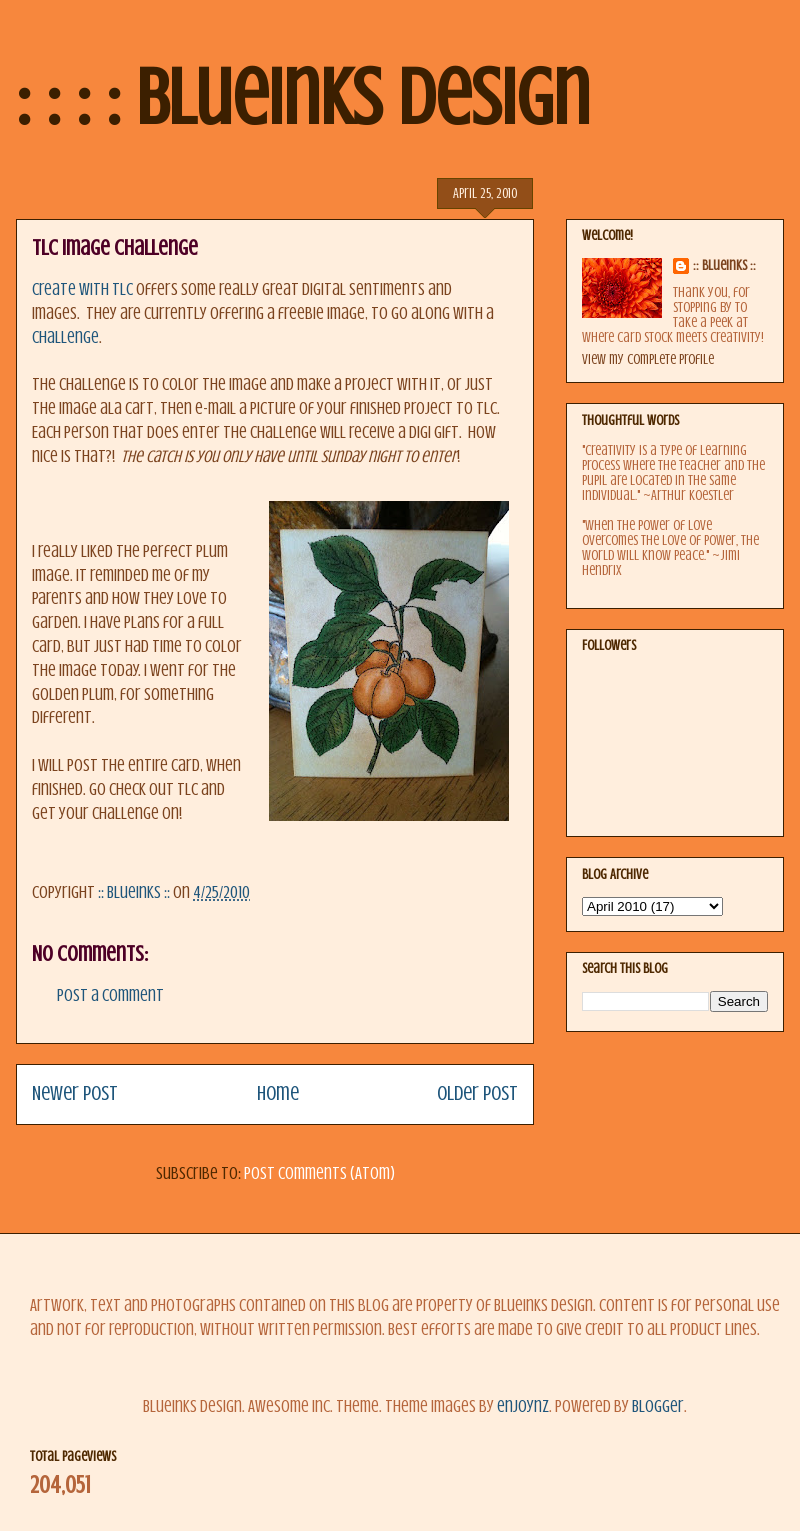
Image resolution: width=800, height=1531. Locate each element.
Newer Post (75, 1093)
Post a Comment (110, 995)
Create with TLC (82, 289)
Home (278, 1093)
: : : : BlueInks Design (303, 98)
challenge (65, 337)
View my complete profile (648, 359)
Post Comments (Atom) (319, 1173)
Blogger (658, 1406)
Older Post (477, 1093)
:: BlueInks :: (724, 265)
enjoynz (523, 1406)
